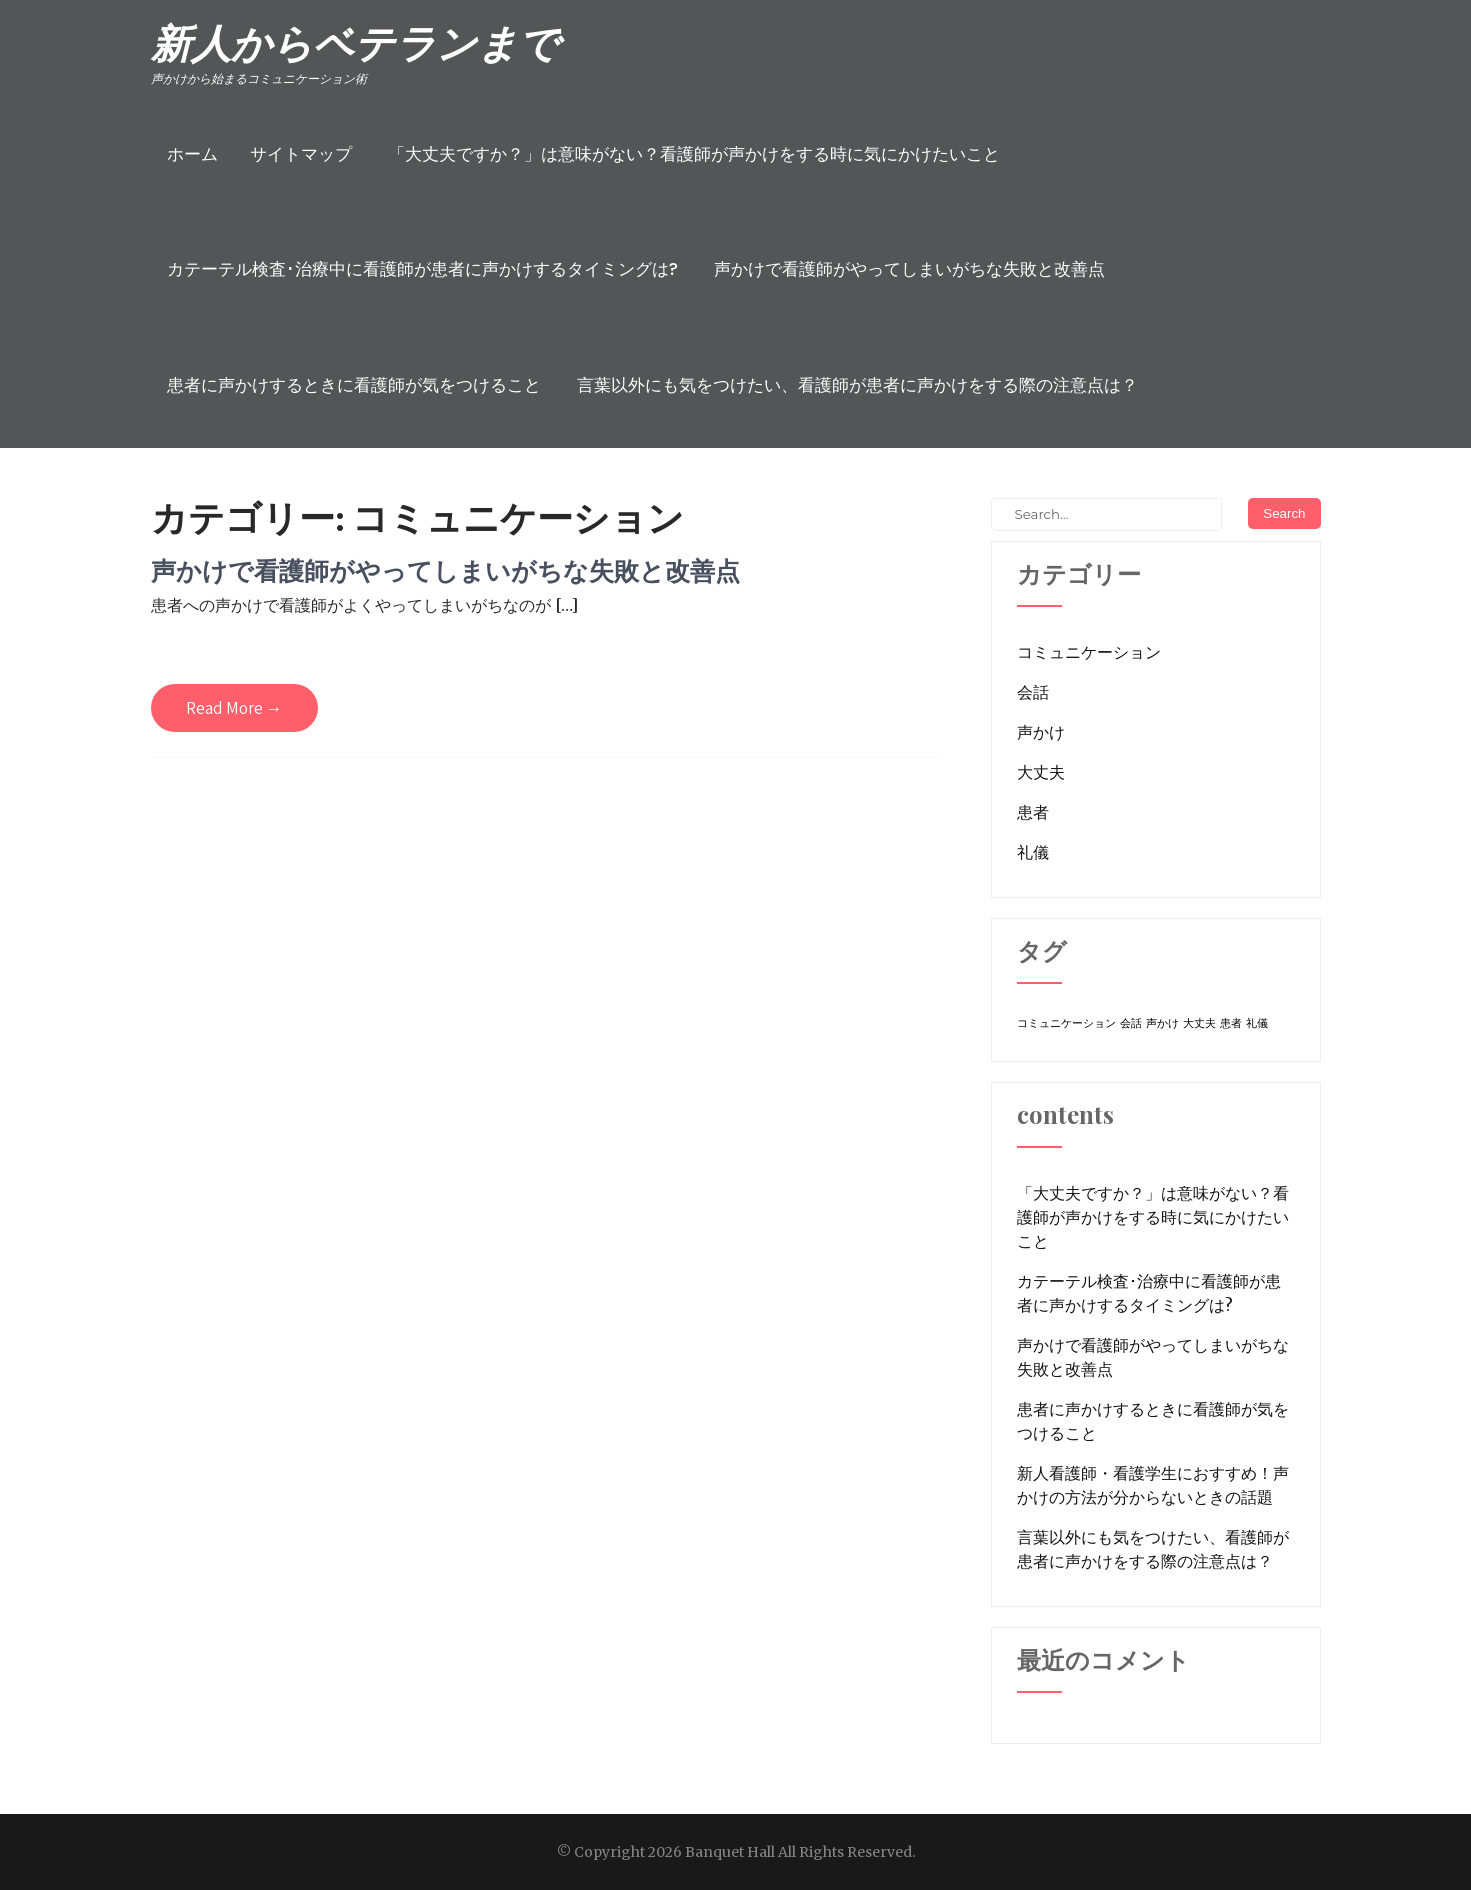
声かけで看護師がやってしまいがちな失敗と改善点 (909, 269)
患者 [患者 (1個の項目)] (1231, 1023)
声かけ (1041, 732)
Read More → (234, 708)
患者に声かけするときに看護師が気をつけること (354, 385)
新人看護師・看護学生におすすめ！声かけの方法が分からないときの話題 (1153, 1485)
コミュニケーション (1089, 652)
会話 (1033, 692)
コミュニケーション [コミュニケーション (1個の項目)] (1066, 1023)
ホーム (192, 154)
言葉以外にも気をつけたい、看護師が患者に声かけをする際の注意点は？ (857, 385)
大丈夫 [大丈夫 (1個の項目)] (1199, 1023)
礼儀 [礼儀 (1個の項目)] (1257, 1023)
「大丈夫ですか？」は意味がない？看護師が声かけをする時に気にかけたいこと (694, 154)
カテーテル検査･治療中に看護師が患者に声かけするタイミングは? (422, 269)
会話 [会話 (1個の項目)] (1131, 1023)
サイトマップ (301, 154)
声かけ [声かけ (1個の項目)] (1162, 1023)
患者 (1033, 812)
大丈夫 (1041, 772)
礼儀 (1033, 852)
